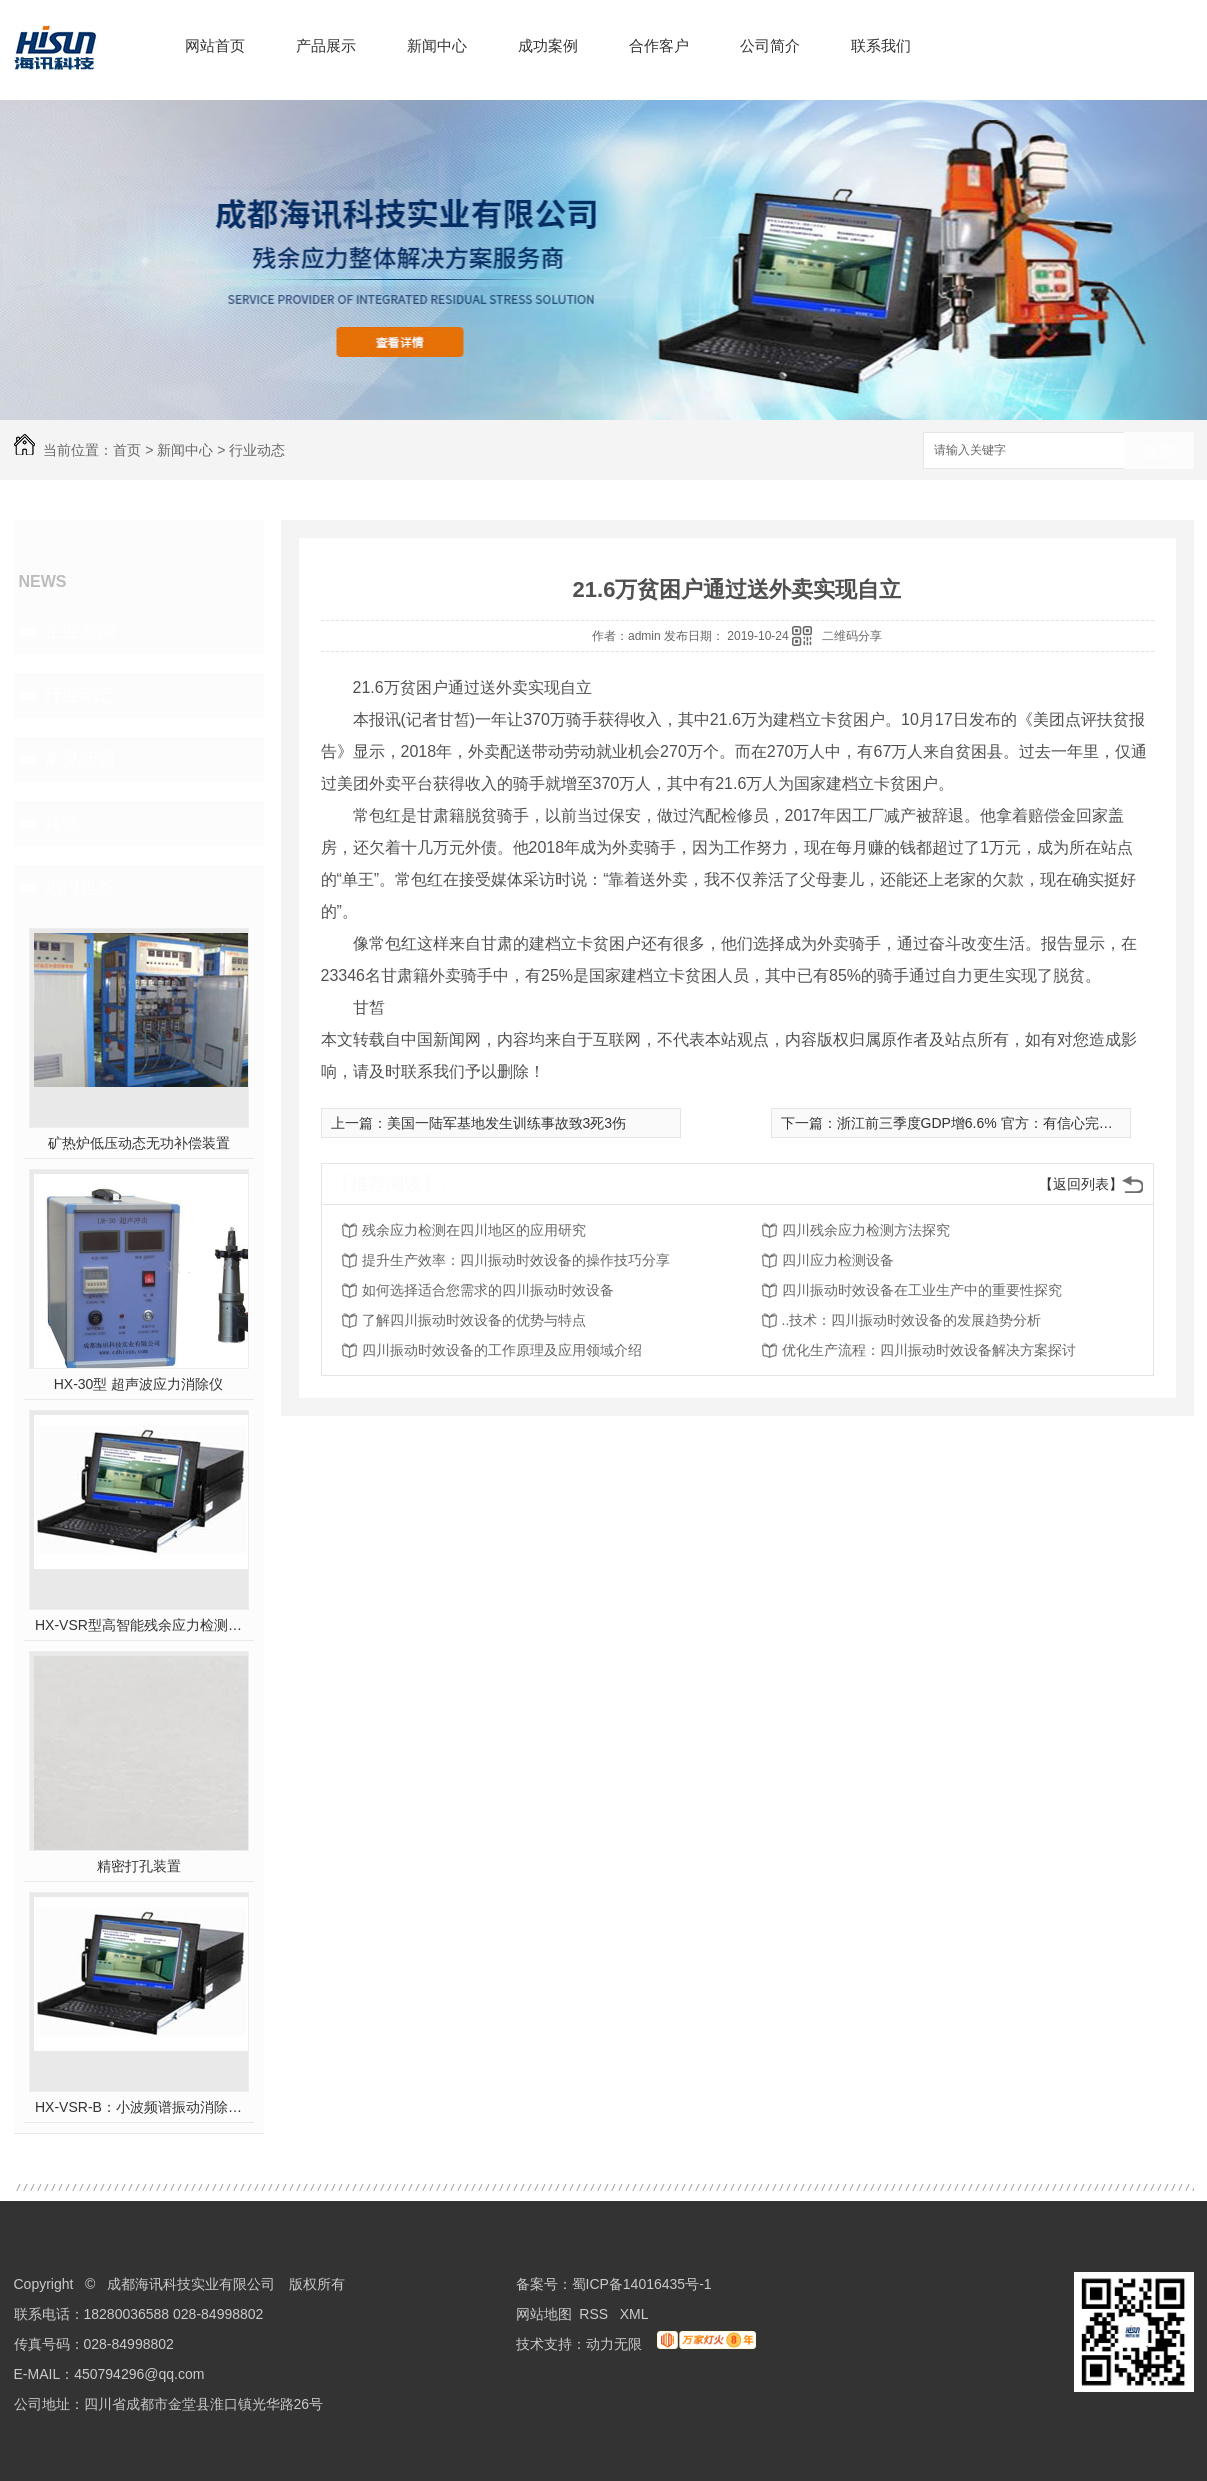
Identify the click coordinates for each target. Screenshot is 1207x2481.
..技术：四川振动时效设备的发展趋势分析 (912, 1320)
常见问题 (80, 759)
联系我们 (881, 45)
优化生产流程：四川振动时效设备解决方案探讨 (929, 1350)
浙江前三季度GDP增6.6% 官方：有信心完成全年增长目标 (1017, 1123)
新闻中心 (437, 45)
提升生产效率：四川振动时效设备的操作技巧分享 (516, 1260)
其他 (62, 823)
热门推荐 (80, 887)
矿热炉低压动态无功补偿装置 (139, 1143)
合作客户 (659, 45)
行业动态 (257, 450)
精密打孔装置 (139, 1866)
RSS (595, 2314)
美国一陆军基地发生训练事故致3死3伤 (507, 1123)
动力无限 (614, 2344)
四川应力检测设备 (838, 1260)
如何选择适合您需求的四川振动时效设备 (488, 1290)
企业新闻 (80, 631)
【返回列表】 (1081, 1184)
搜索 (1159, 451)
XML (636, 2314)
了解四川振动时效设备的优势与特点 (474, 1320)
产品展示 (326, 45)
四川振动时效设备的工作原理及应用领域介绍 (502, 1350)
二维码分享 (852, 636)
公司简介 (770, 45)
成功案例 (548, 45)
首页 (127, 450)
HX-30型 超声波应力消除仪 (139, 1384)
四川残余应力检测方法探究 (866, 1230)
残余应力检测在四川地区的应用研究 (474, 1230)
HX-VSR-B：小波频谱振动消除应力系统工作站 (138, 2107)
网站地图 (544, 2314)
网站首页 (215, 45)
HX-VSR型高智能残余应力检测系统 (138, 1625)
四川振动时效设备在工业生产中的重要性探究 (922, 1290)
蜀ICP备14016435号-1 (642, 2284)
